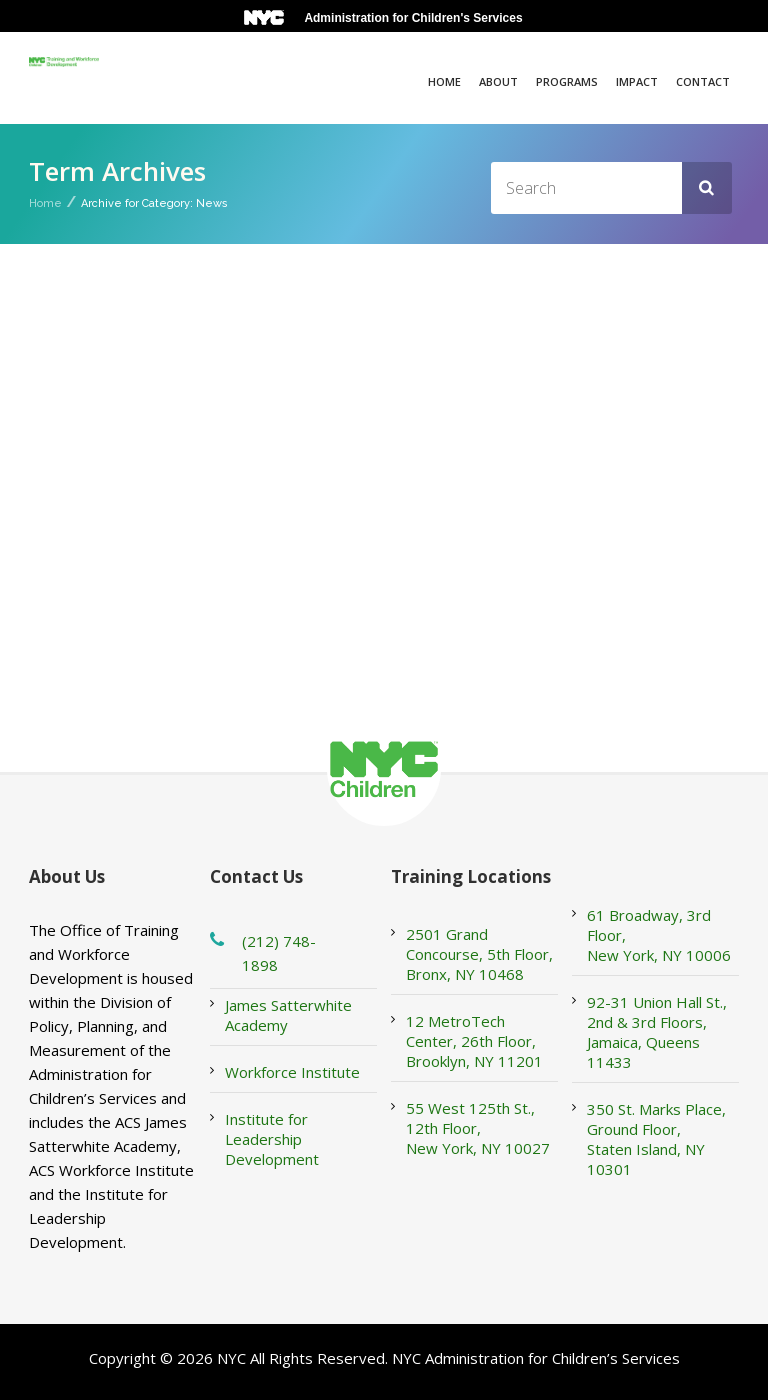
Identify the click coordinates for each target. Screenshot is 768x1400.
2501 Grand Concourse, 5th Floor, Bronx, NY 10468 (479, 954)
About (498, 81)
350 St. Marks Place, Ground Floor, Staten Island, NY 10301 (656, 1139)
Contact (703, 81)
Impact (637, 81)
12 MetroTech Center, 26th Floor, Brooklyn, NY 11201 (474, 1041)
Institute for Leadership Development (272, 1139)
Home (444, 81)
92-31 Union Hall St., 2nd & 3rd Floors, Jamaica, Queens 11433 (657, 1032)
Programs (567, 81)
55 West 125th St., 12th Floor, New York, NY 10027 (478, 1128)
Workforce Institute (292, 1072)
